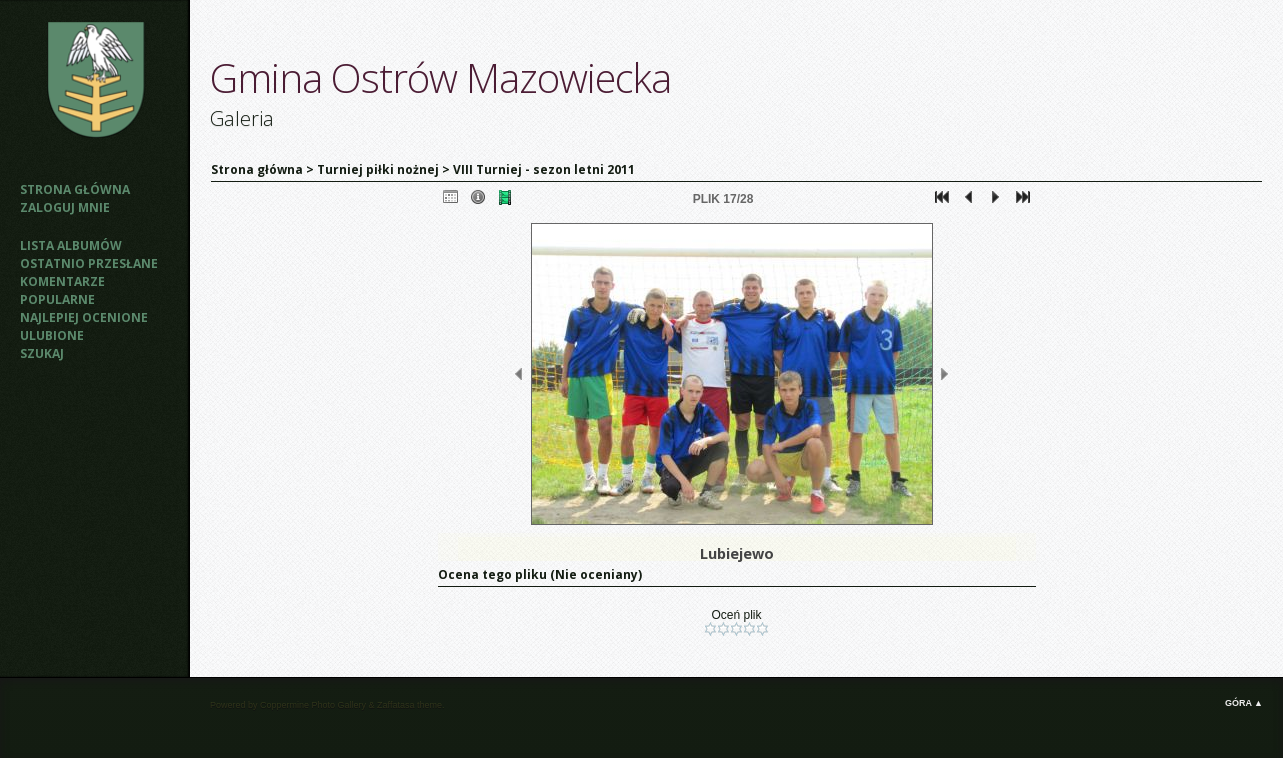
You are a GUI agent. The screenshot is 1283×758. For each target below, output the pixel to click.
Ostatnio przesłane (89, 263)
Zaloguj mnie (65, 207)
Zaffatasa (395, 705)
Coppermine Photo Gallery (313, 705)
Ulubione (52, 335)
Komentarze (62, 281)
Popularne (57, 299)
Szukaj (42, 353)
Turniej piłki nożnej (378, 169)
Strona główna (75, 189)
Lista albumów (71, 245)
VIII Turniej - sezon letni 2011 (544, 169)
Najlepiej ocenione (84, 317)
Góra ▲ (1244, 703)
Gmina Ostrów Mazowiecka (440, 77)
